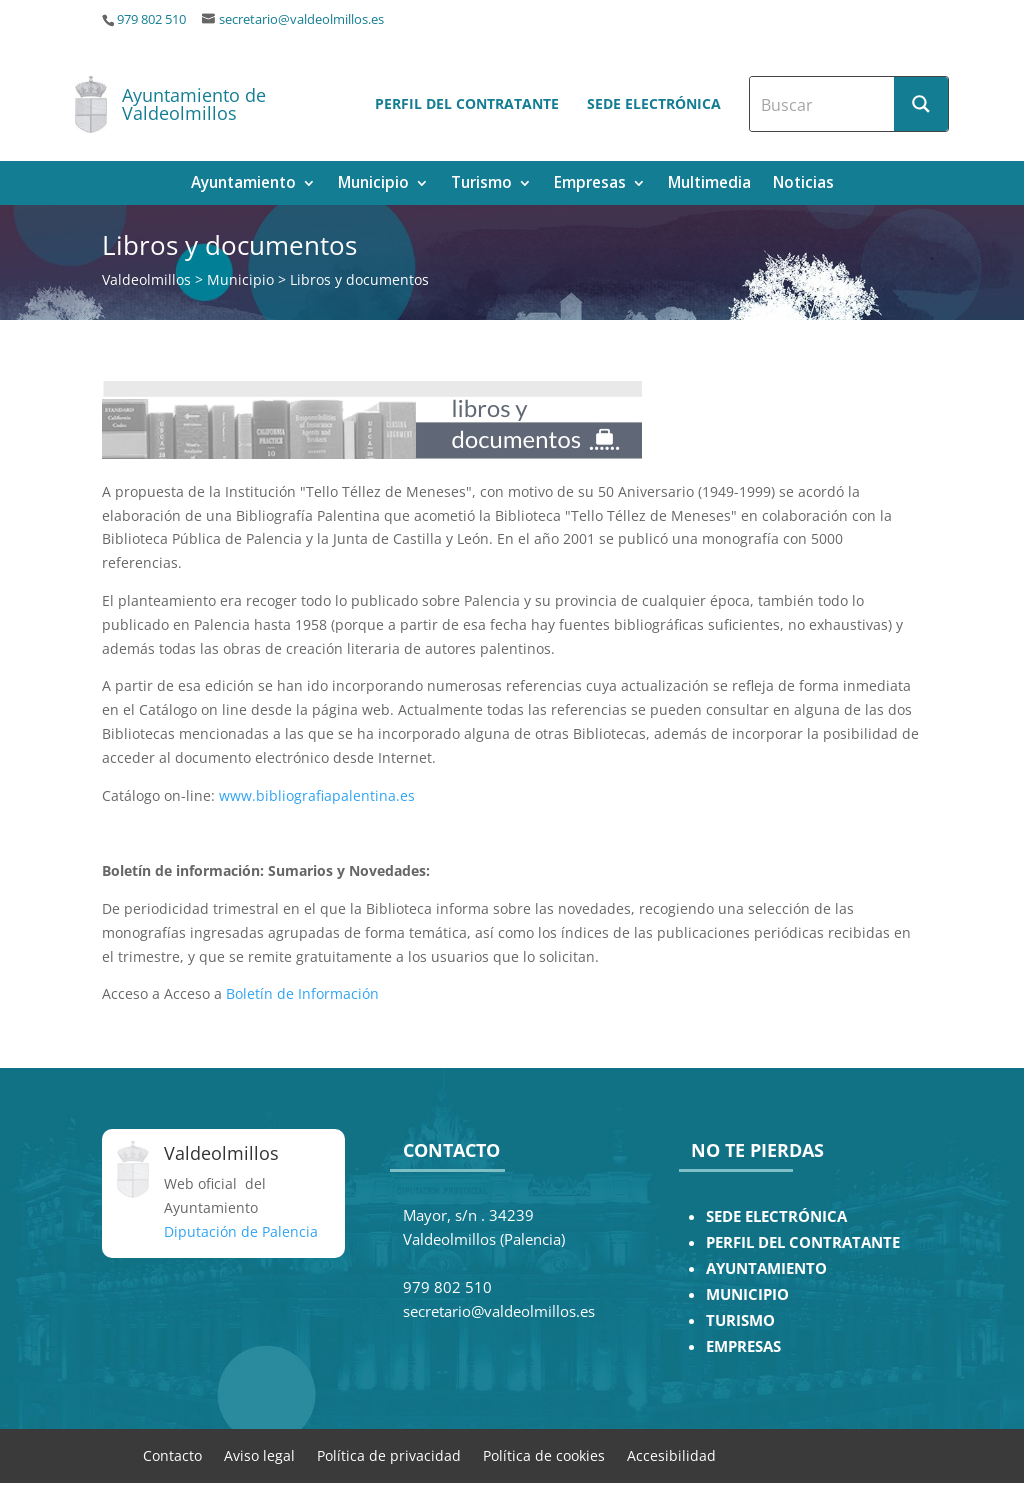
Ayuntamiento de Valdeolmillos (194, 104)
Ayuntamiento (243, 184)
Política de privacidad (389, 1454)
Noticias (803, 184)
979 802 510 (151, 19)
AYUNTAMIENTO (766, 1268)
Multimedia (709, 184)
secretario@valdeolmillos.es (301, 19)
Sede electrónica (654, 103)
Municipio (373, 184)
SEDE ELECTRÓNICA (776, 1216)
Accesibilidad (671, 1454)
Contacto (172, 1454)
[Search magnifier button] (921, 104)
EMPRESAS (743, 1346)
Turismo (481, 184)
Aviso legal (259, 1454)
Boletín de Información (302, 993)
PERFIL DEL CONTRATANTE (803, 1242)
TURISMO (740, 1320)
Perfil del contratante (467, 103)
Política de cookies (544, 1454)
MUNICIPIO (747, 1294)
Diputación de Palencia (241, 1231)
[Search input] (823, 104)
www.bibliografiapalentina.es (317, 795)
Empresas (590, 184)
